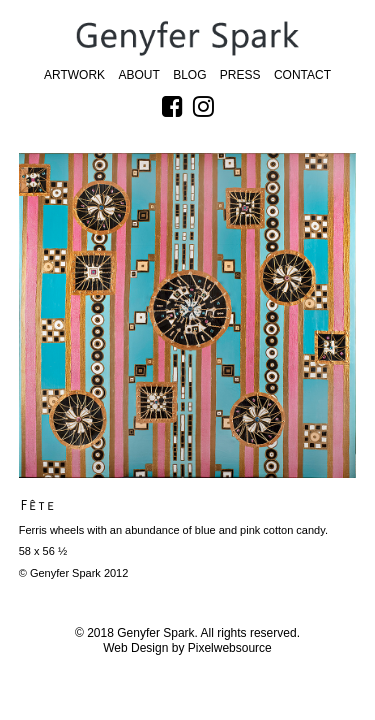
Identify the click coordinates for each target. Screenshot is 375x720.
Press (240, 75)
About (138, 75)
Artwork (74, 75)
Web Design (135, 648)
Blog (189, 75)
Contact (302, 75)
